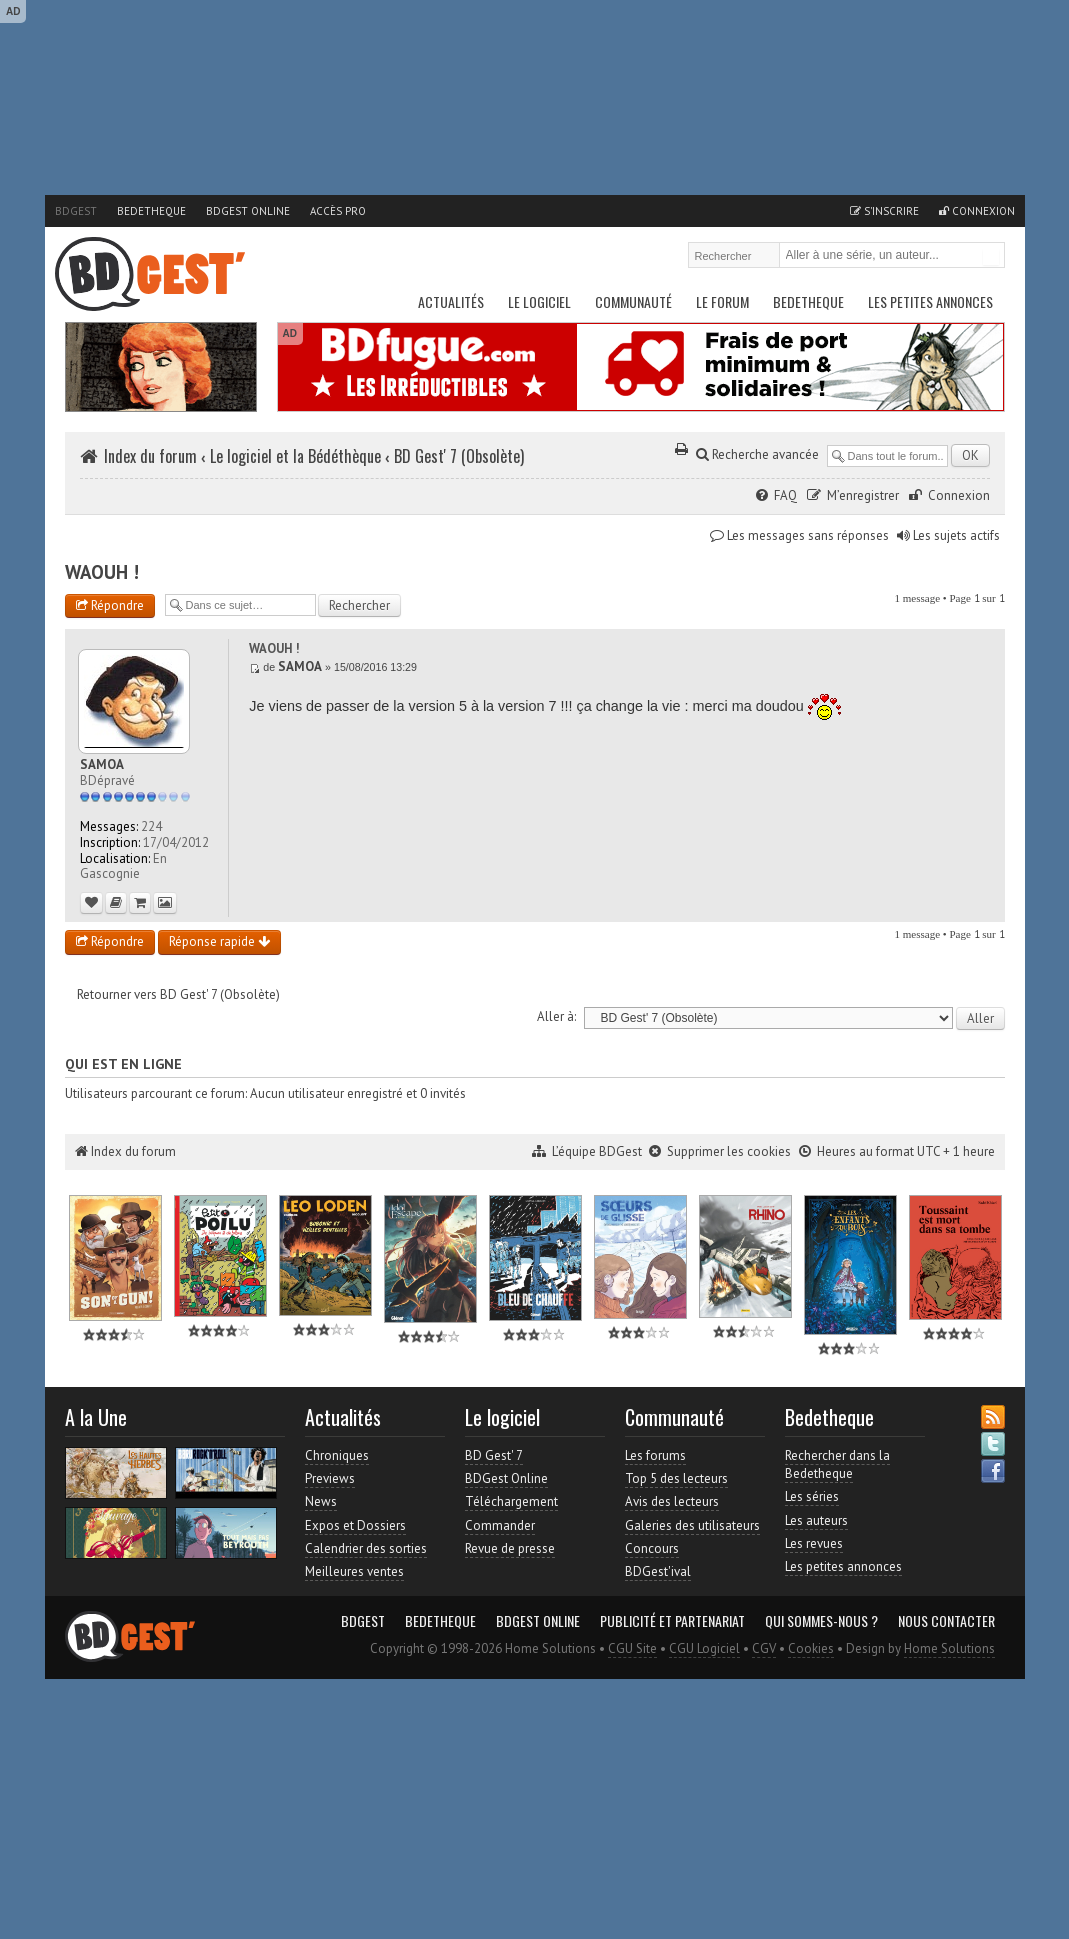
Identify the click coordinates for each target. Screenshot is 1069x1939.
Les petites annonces (930, 301)
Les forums (655, 1455)
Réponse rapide (219, 941)
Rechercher (991, 257)
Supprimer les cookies (729, 1151)
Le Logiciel (539, 301)
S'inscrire (884, 211)
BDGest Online (248, 211)
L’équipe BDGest (597, 1151)
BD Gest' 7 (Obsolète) (459, 456)
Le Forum (722, 301)
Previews (330, 1478)
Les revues (814, 1543)
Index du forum (150, 456)
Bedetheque (151, 211)
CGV (764, 1648)
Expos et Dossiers (355, 1525)
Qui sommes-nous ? (821, 1621)
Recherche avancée (757, 454)
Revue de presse (510, 1548)
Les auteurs (816, 1520)
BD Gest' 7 (494, 1455)
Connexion (977, 211)
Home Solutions (949, 1648)
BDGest (76, 211)
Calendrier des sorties (366, 1548)
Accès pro (338, 211)
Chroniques (337, 1455)
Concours (652, 1548)
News (321, 1501)
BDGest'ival (658, 1571)
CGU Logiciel (704, 1648)
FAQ (785, 495)
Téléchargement (511, 1501)
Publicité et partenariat (672, 1621)
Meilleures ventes (354, 1571)
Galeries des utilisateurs (692, 1525)
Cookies (811, 1648)
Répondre (110, 605)
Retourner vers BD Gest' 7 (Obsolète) (178, 995)
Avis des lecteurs (672, 1501)
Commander (500, 1525)
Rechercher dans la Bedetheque (837, 1464)
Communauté (633, 301)
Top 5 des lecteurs (676, 1478)
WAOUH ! (102, 572)
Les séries (812, 1496)
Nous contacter (946, 1621)
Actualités (451, 301)
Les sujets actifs (956, 535)
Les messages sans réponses (808, 535)
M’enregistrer (863, 495)
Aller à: (556, 1016)
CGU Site (632, 1648)
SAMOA (300, 666)
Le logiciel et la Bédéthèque (295, 456)
